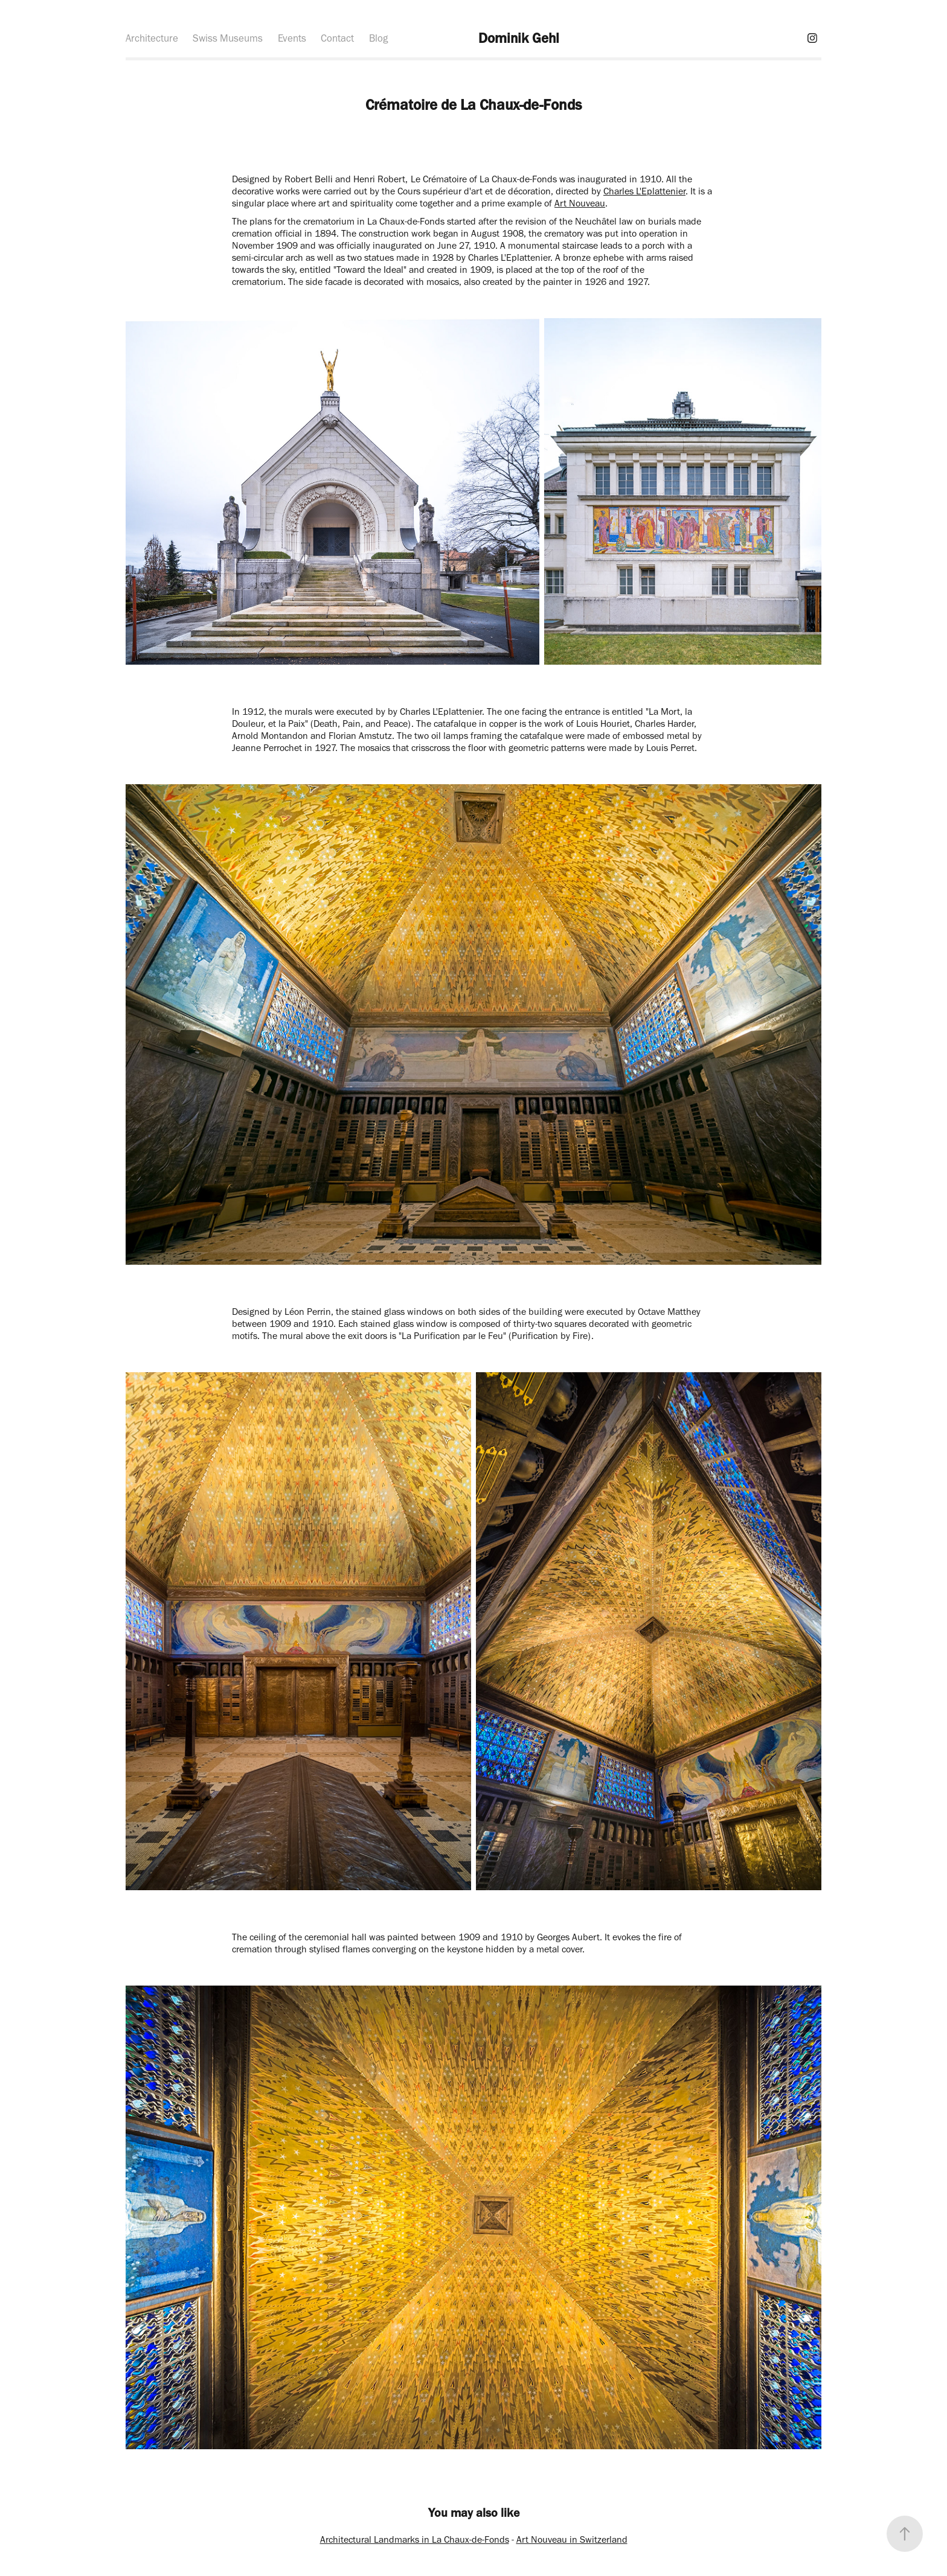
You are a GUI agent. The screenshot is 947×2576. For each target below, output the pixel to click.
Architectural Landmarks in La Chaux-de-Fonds (414, 2539)
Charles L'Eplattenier (644, 191)
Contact (337, 38)
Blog (378, 38)
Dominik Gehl (518, 38)
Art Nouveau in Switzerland (572, 2539)
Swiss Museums (228, 38)
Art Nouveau (579, 203)
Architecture (152, 38)
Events (292, 38)
